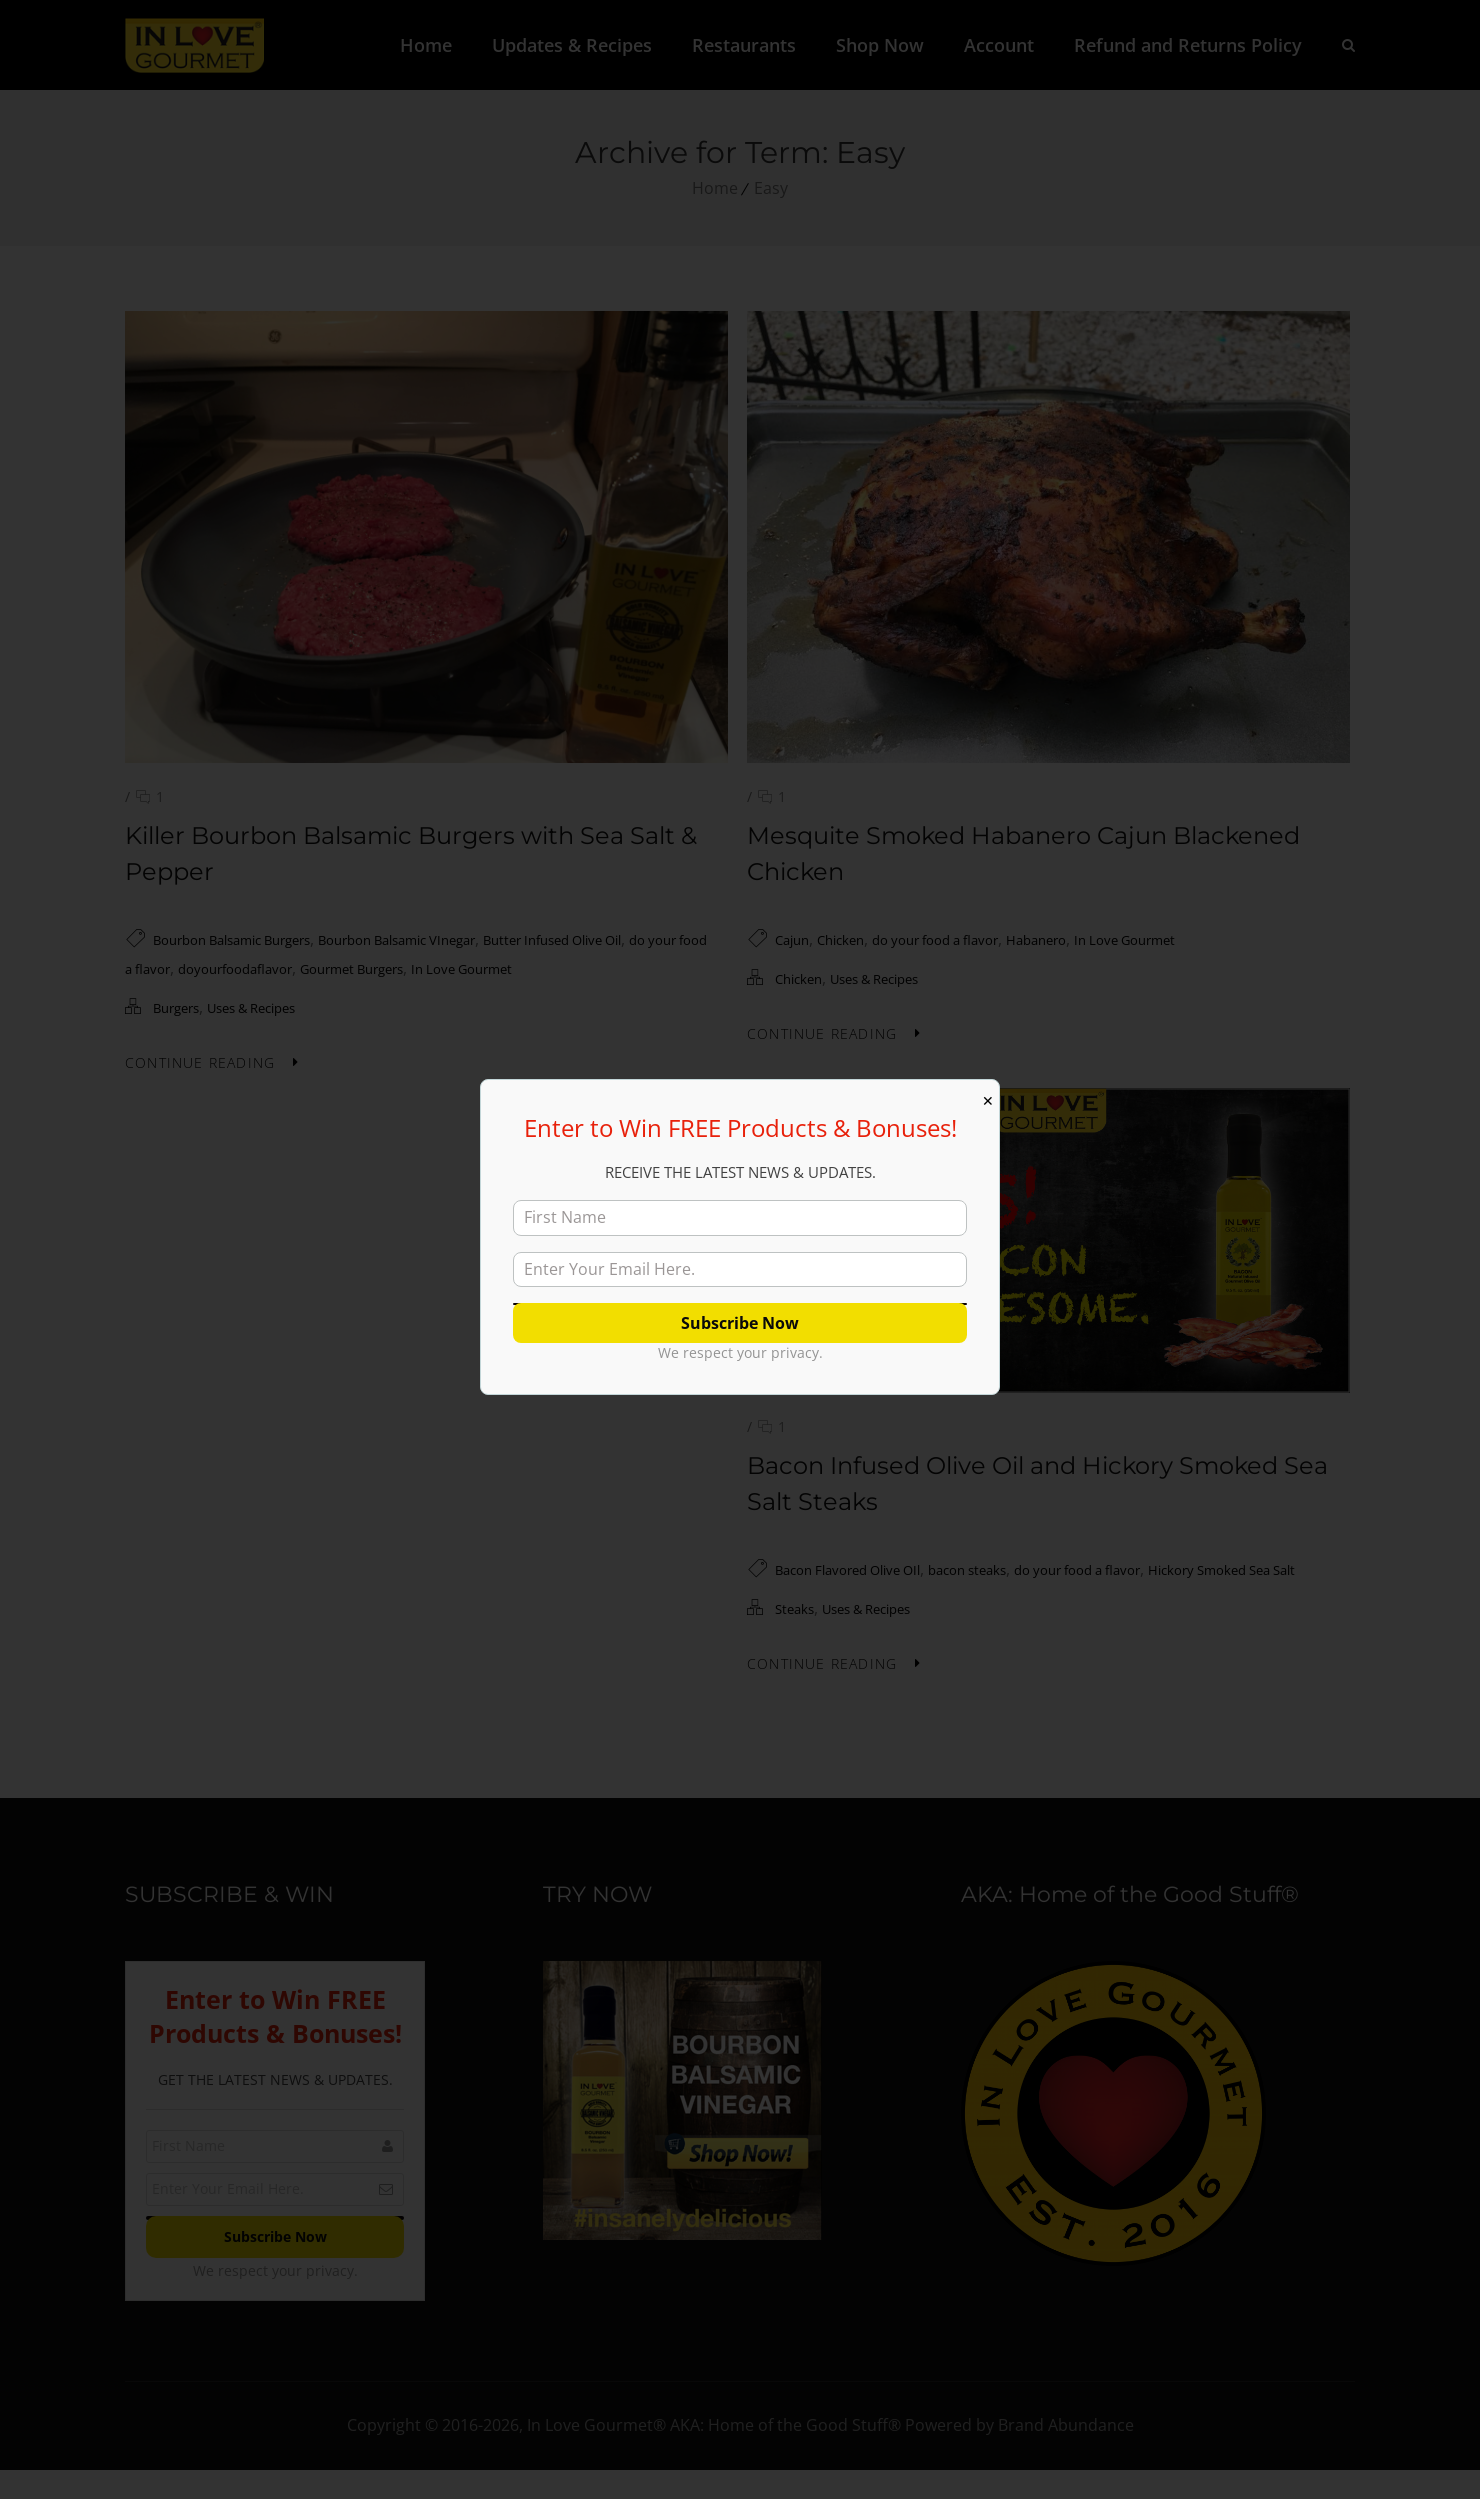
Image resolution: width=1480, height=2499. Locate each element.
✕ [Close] (988, 1101)
